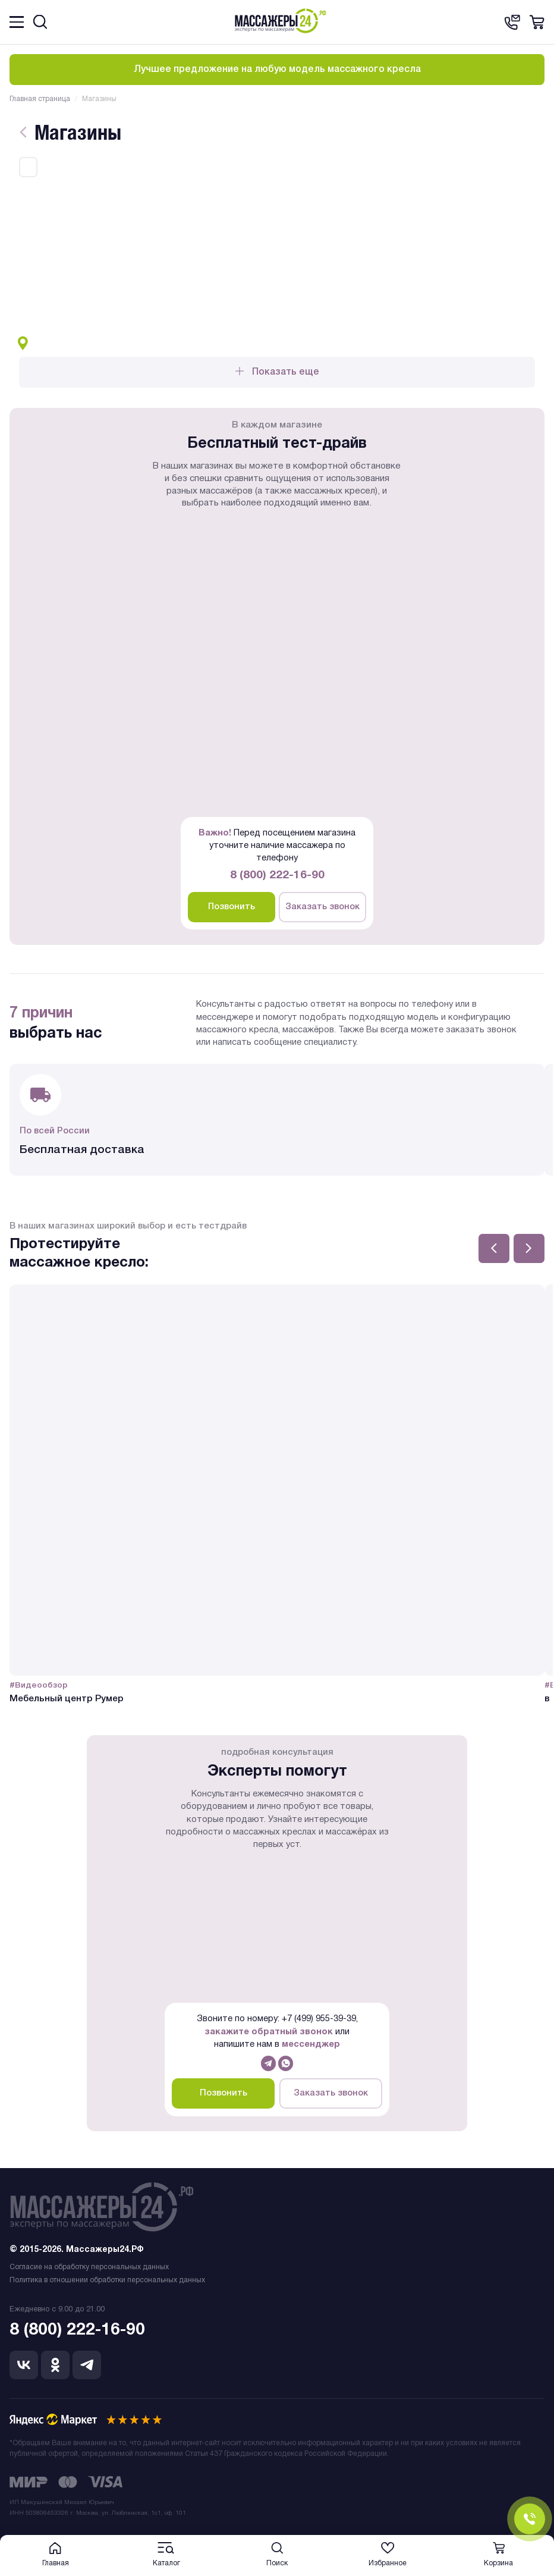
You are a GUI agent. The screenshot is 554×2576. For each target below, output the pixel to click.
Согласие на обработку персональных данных (89, 2267)
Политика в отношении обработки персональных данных (107, 2280)
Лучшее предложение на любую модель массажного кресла (277, 69)
